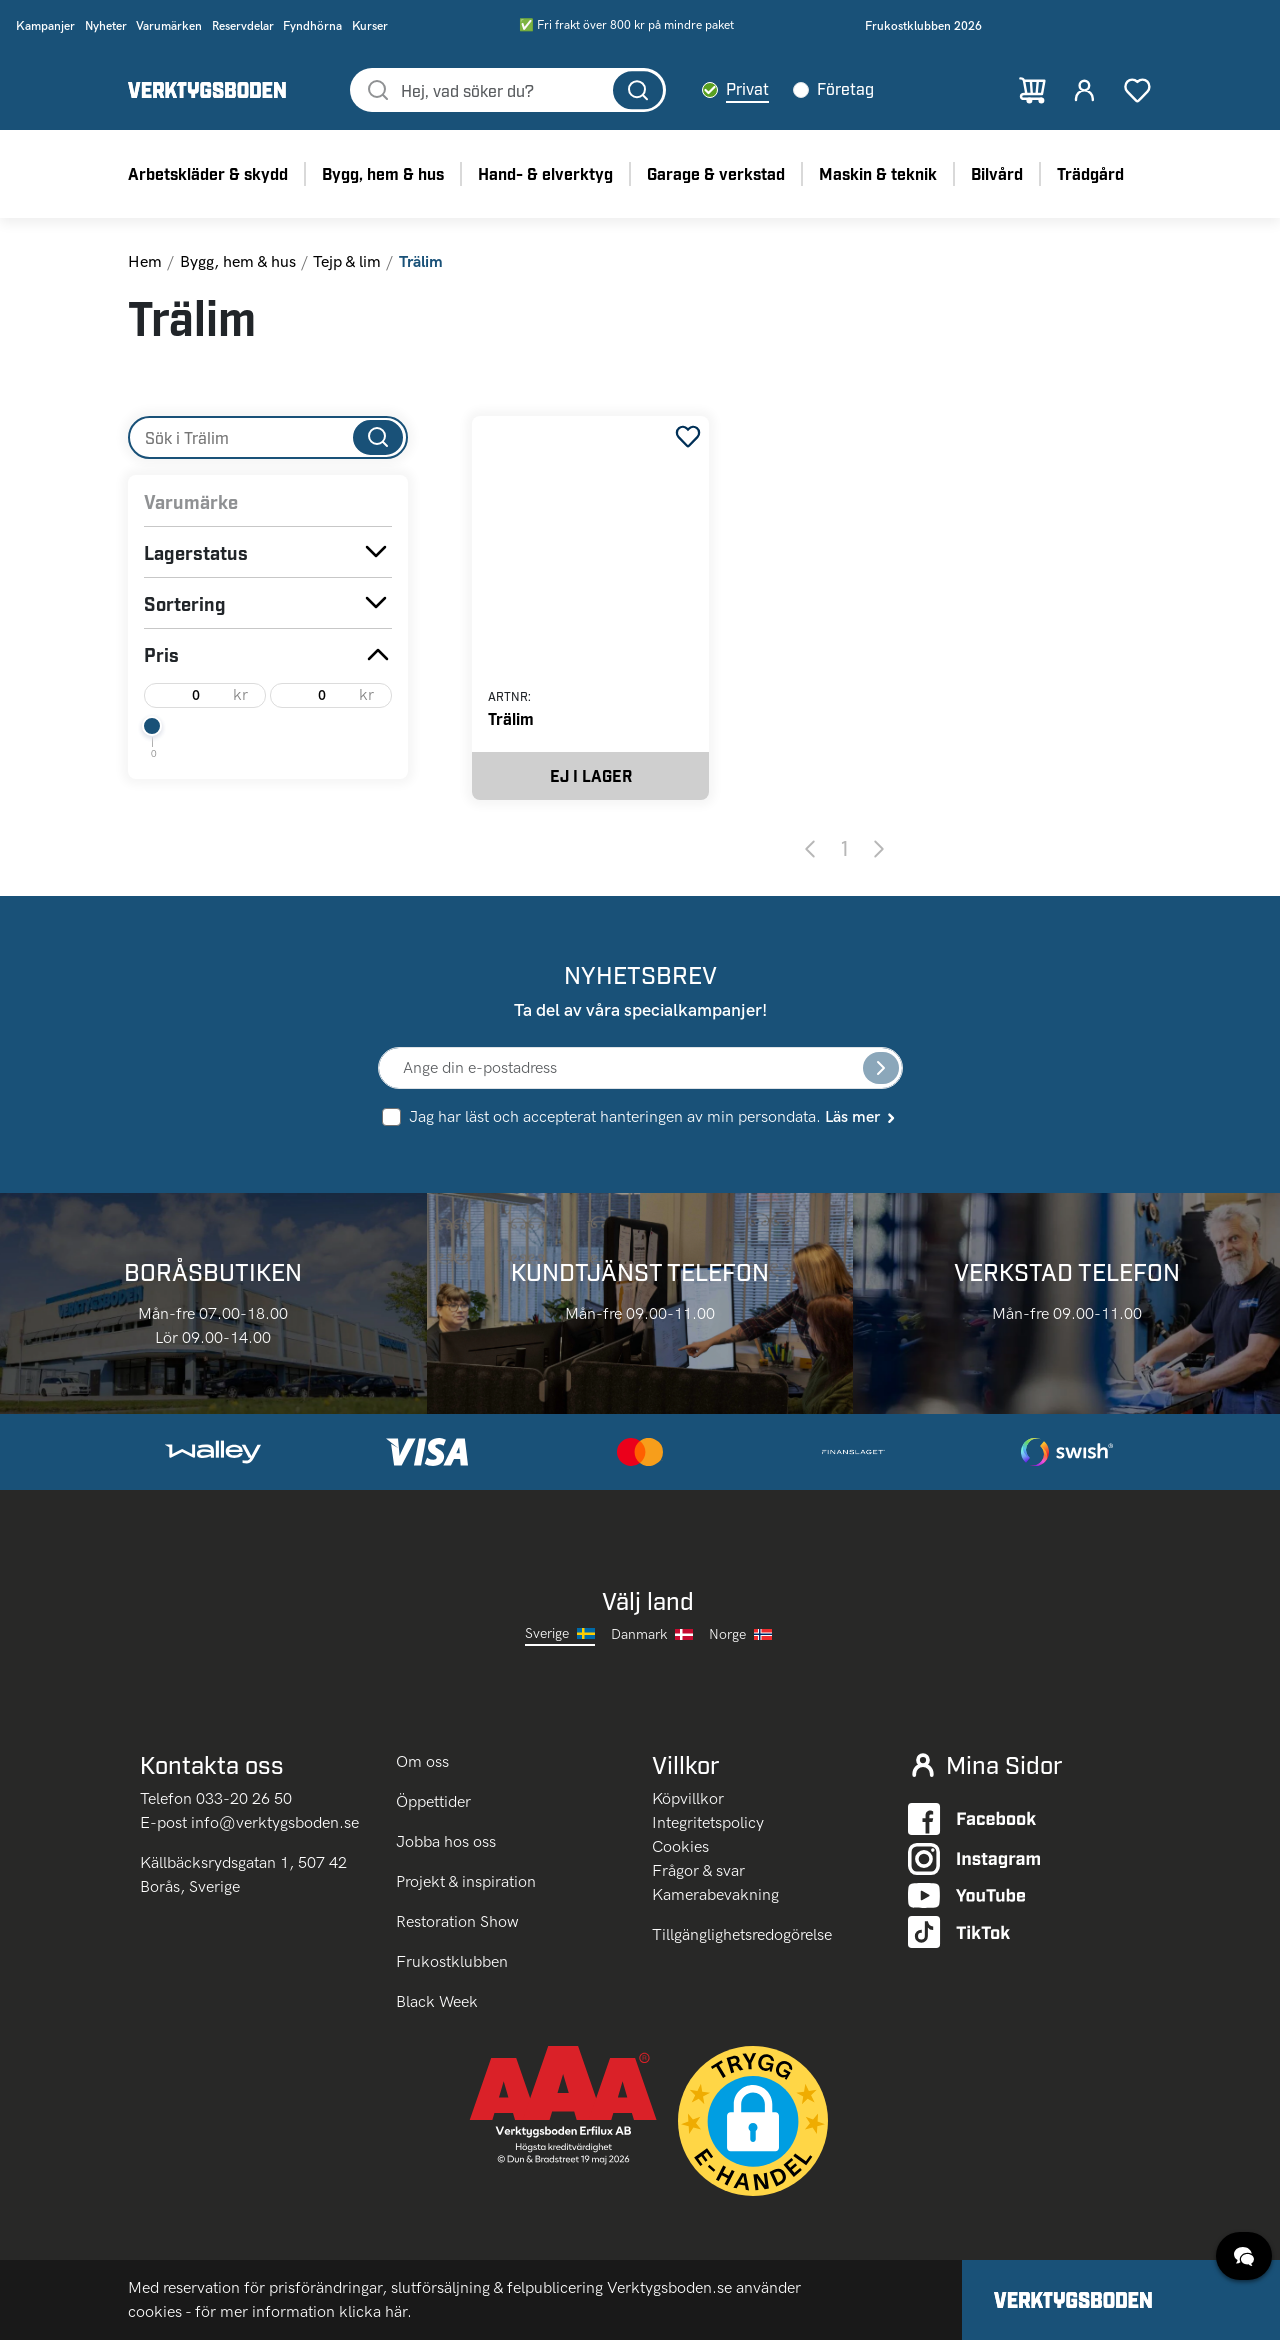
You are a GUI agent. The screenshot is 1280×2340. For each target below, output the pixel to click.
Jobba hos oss (446, 1841)
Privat (747, 88)
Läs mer (861, 1116)
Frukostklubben (452, 1961)
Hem (145, 261)
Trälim (511, 718)
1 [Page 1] (844, 848)
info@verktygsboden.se (275, 1822)
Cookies (680, 1846)
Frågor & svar (698, 1870)
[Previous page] (810, 848)
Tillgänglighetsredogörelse (742, 1934)
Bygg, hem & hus (238, 261)
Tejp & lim (347, 261)
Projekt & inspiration (466, 1881)
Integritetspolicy (708, 1822)
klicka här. (375, 2311)
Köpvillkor (688, 1798)
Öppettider (433, 1801)
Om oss (424, 1761)
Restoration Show (457, 1921)
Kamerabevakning (715, 1894)
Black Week (437, 2001)
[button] (753, 2121)
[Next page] (879, 848)
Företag (845, 88)
